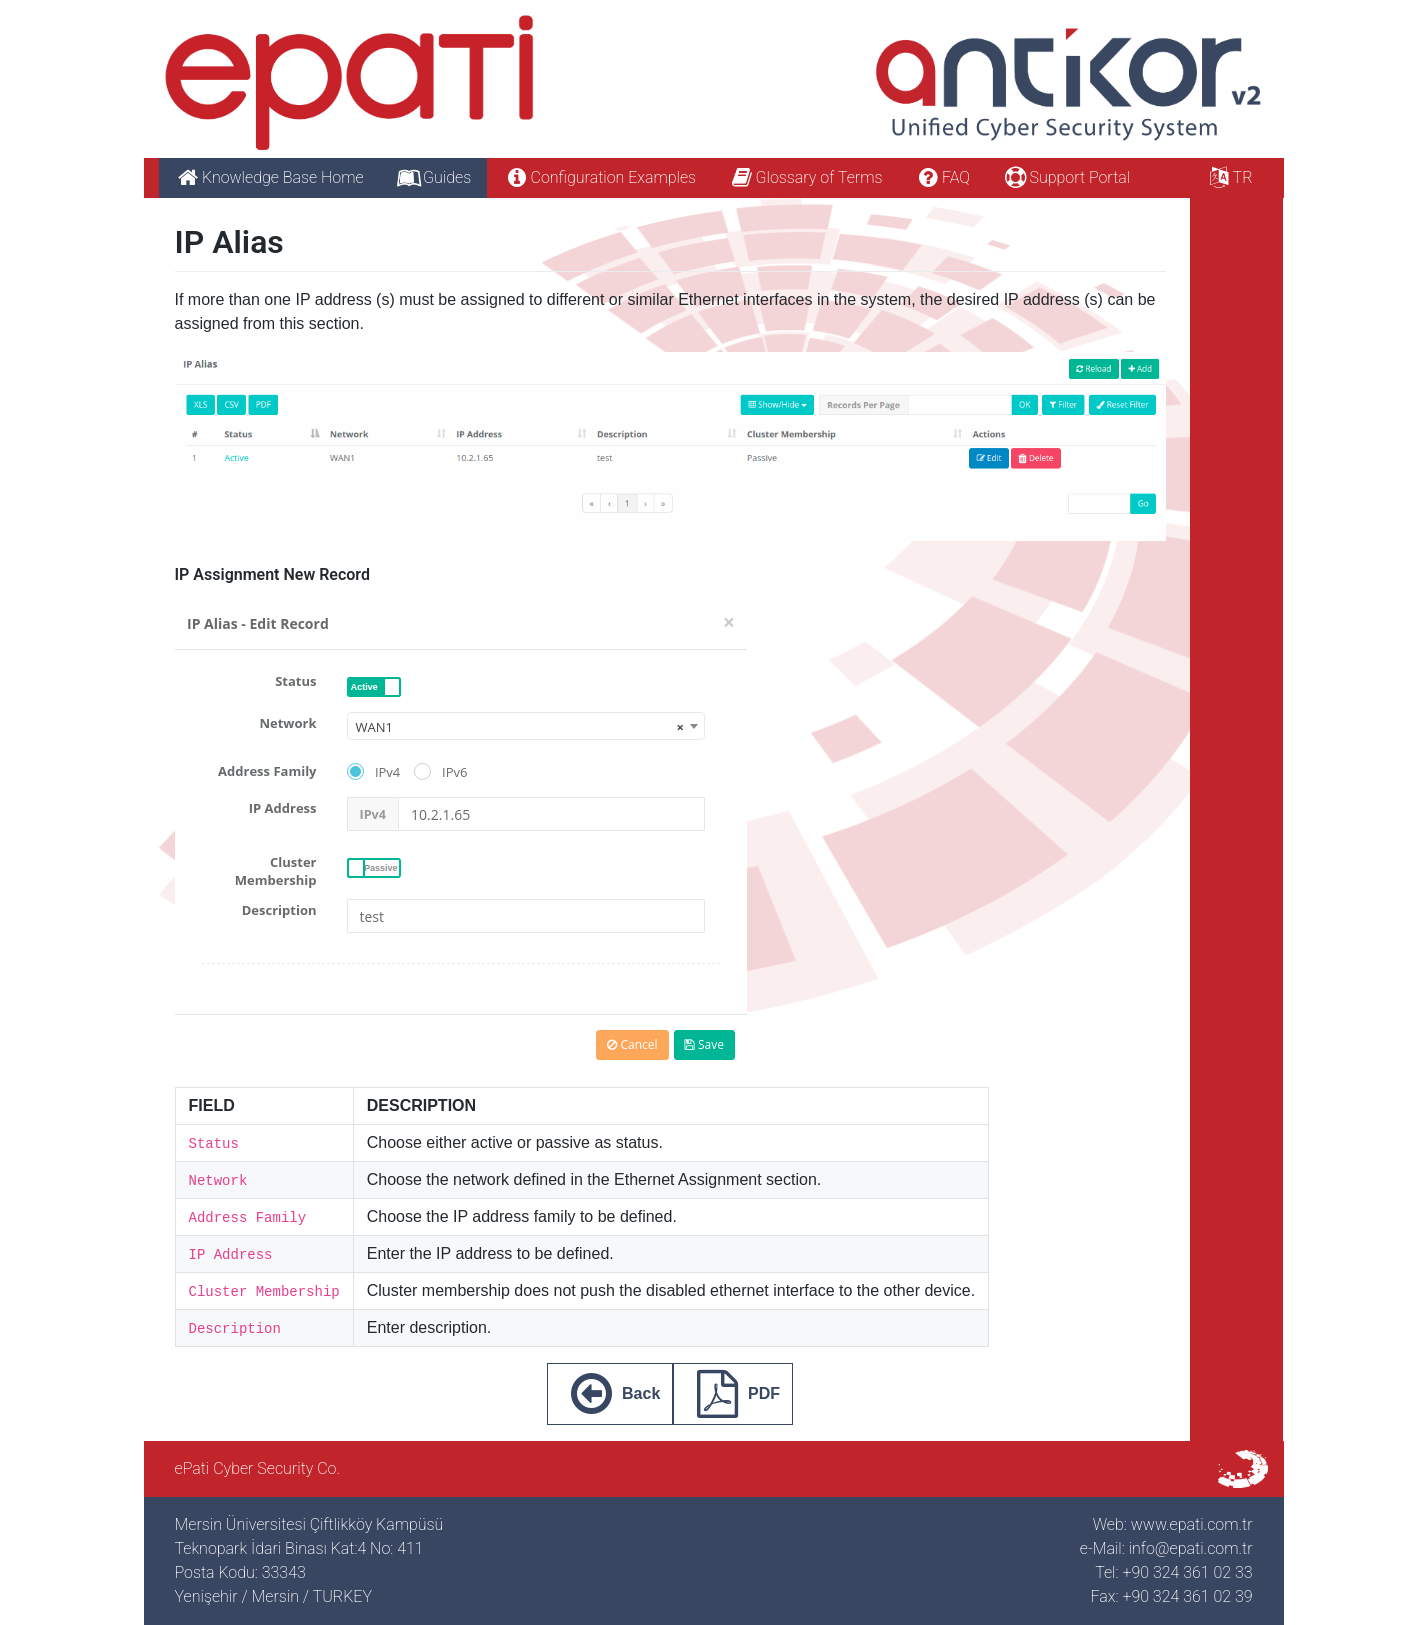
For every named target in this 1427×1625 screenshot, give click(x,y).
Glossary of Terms (805, 177)
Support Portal (1066, 177)
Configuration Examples (599, 177)
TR (1228, 177)
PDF (733, 1394)
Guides (434, 177)
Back (610, 1394)
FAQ (942, 177)
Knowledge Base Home (269, 177)
